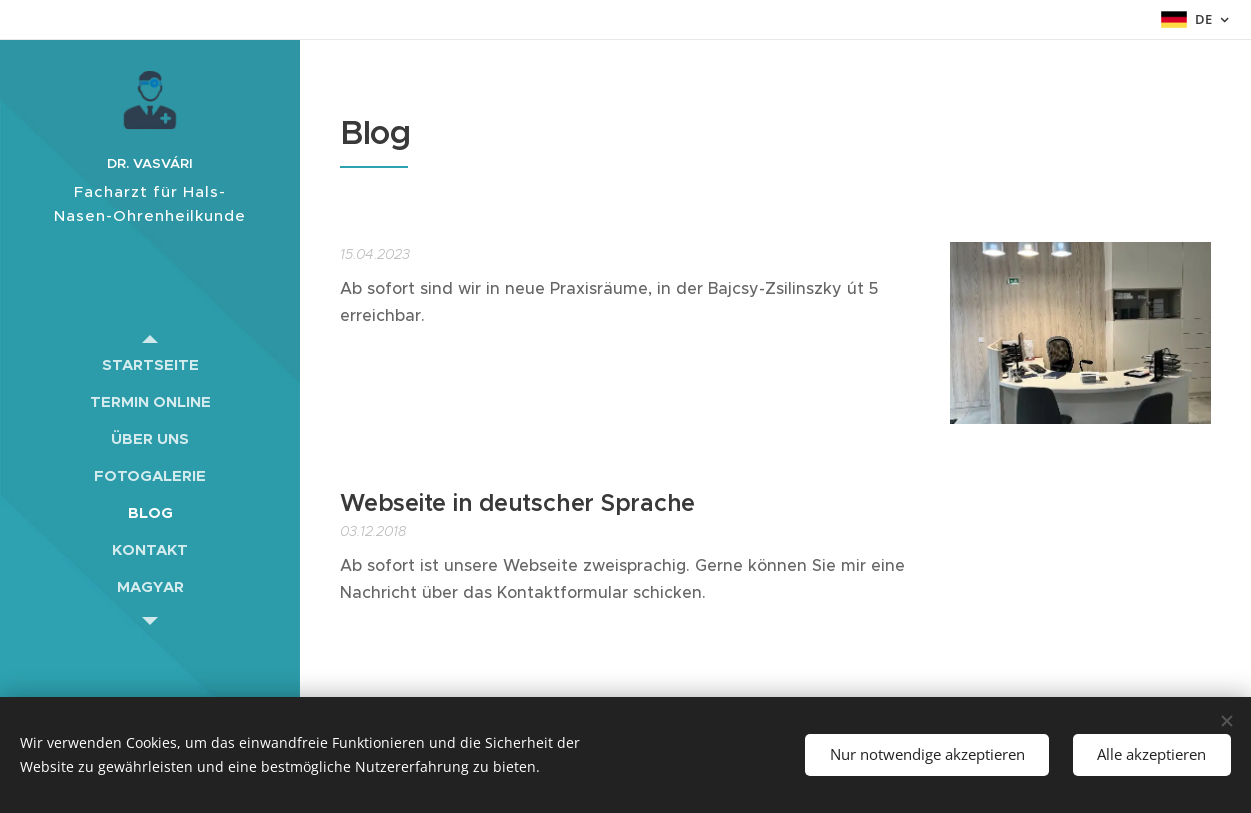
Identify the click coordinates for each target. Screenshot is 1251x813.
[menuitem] (150, 364)
